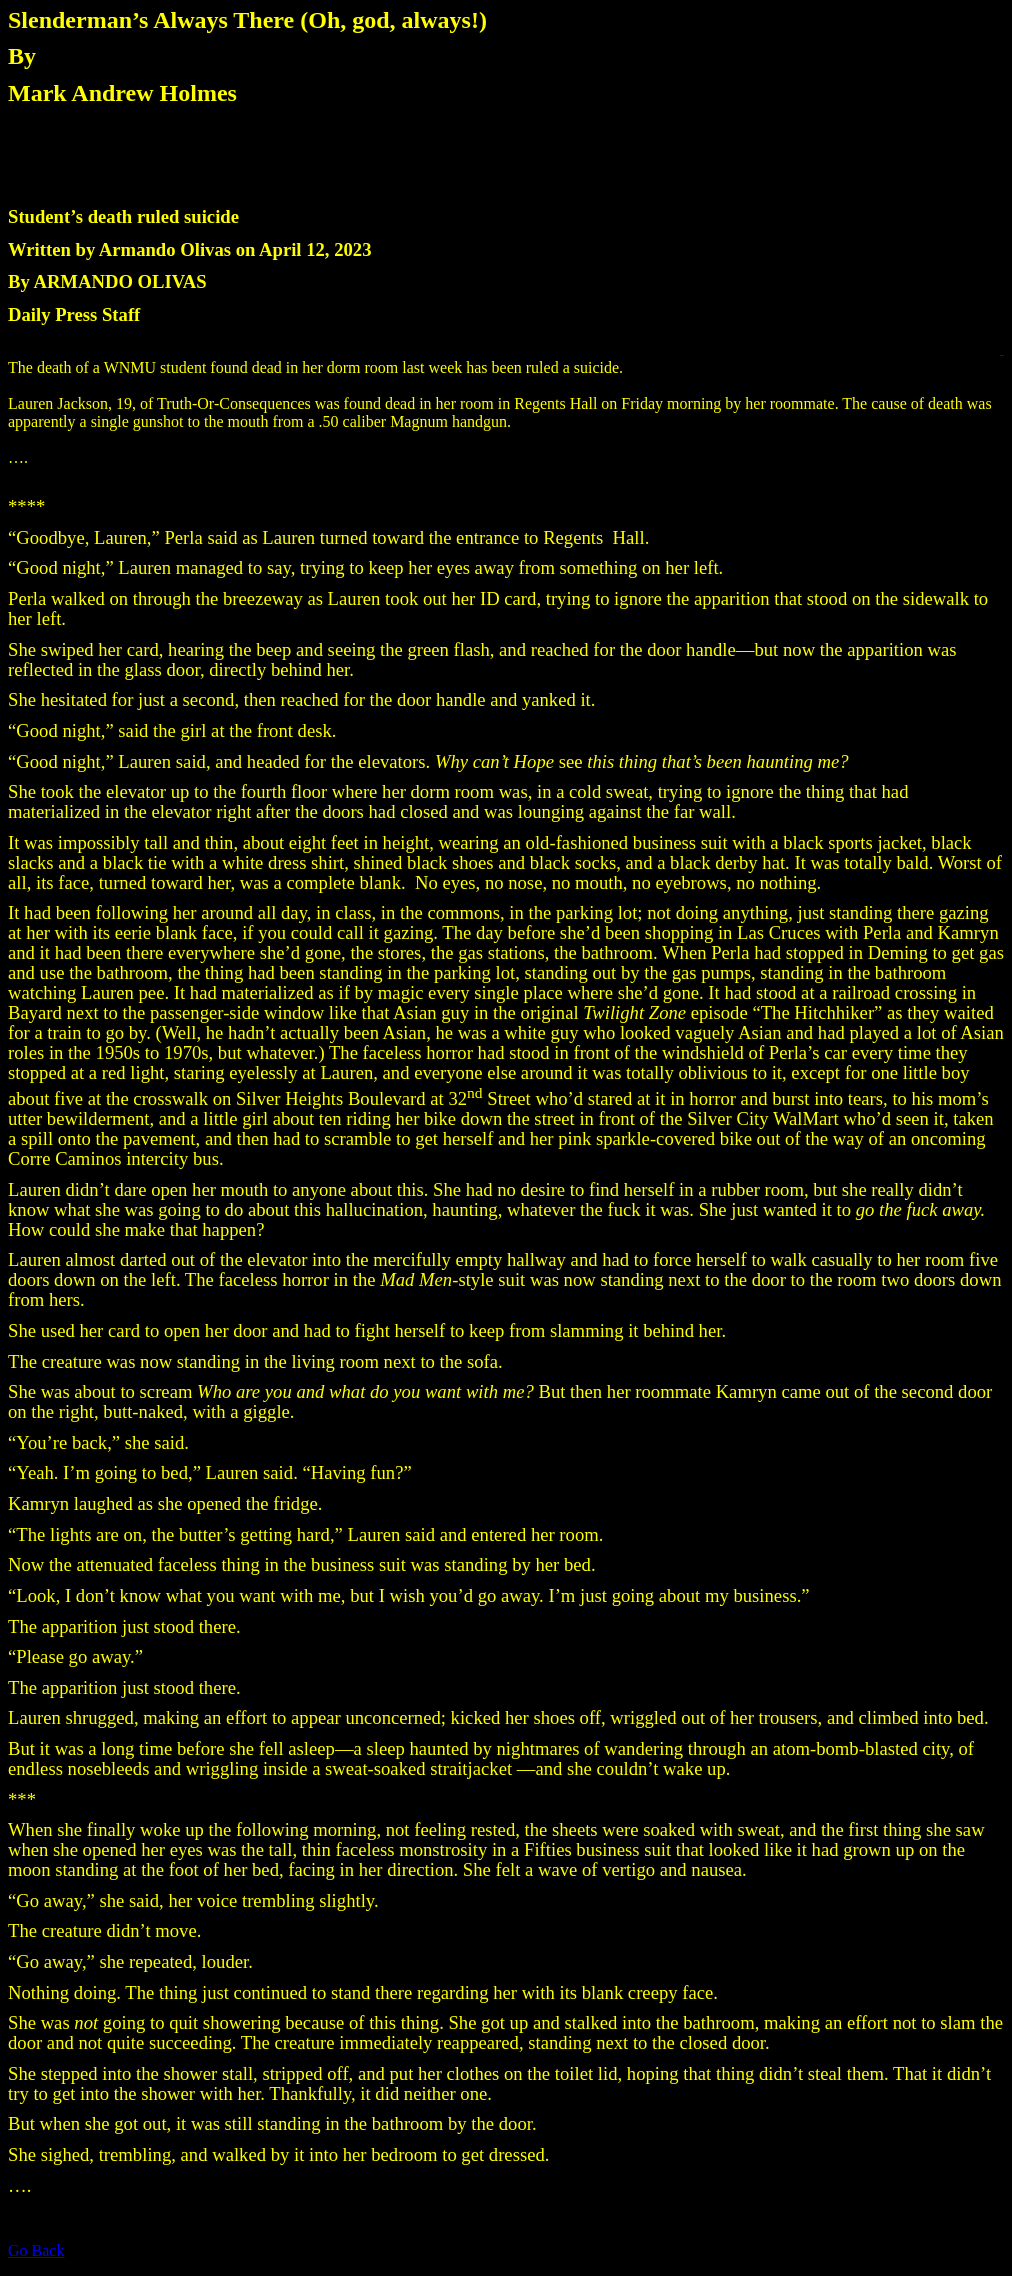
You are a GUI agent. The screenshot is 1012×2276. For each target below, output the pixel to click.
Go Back (36, 2250)
